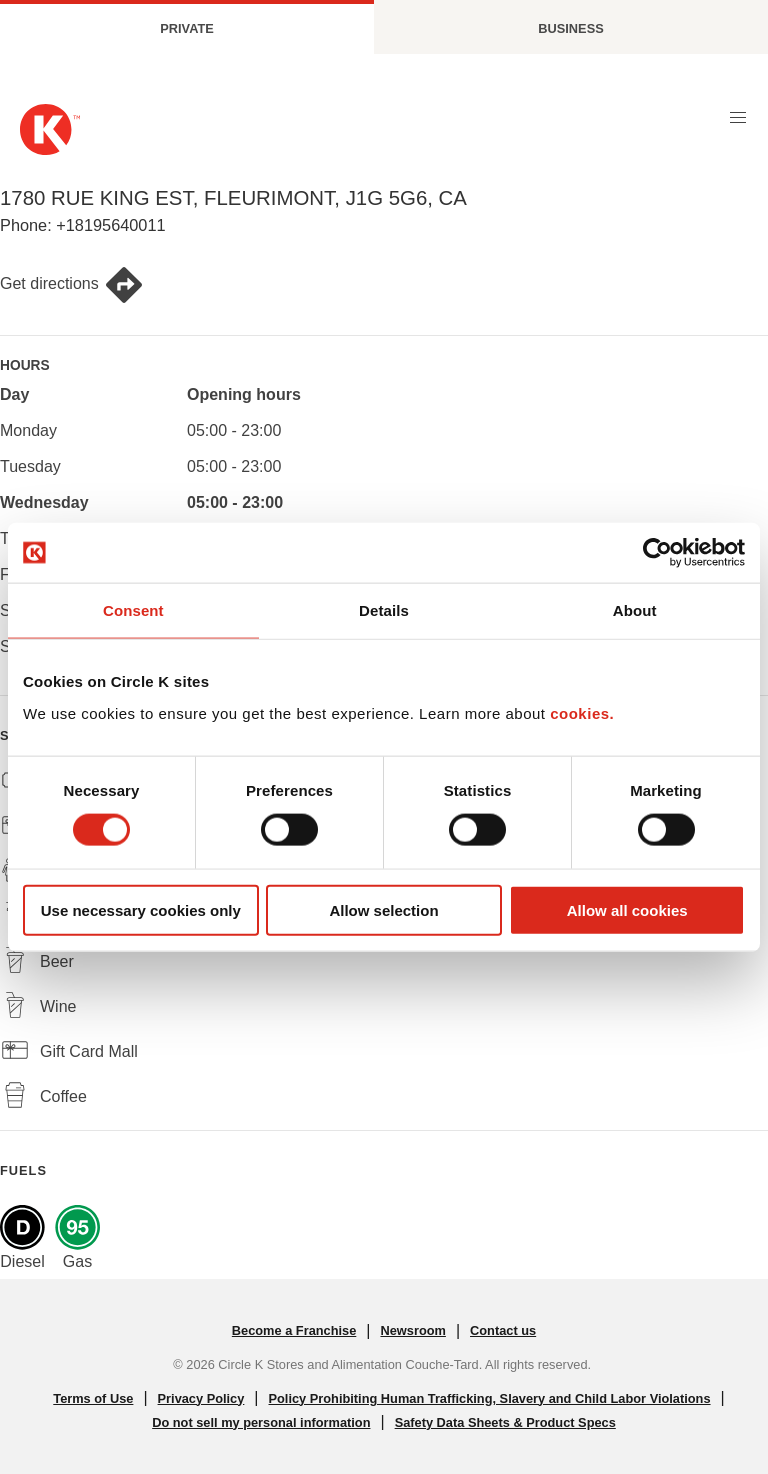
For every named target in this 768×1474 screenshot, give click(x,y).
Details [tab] (384, 610)
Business (570, 28)
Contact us (503, 1330)
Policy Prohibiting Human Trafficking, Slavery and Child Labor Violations (490, 1398)
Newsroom (412, 1330)
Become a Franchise (294, 1330)
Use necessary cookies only (141, 909)
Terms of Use (93, 1398)
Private (187, 28)
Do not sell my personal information (261, 1422)
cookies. (582, 712)
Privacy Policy (201, 1398)
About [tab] (635, 610)
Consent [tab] (133, 610)
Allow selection (383, 909)
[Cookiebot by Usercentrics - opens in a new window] (657, 553)
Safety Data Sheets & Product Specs (505, 1422)
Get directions (72, 285)
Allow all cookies (627, 909)
